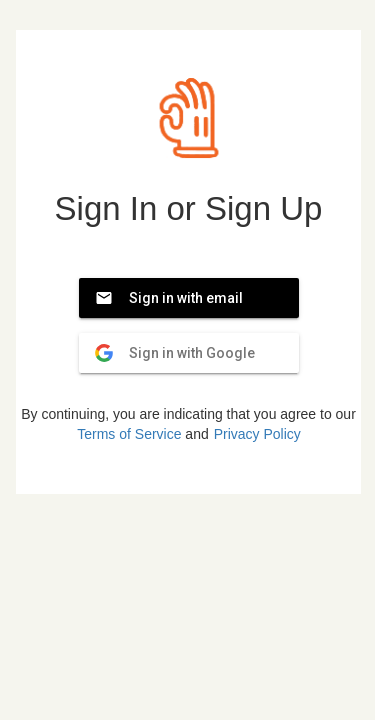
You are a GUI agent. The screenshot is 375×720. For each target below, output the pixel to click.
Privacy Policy (257, 434)
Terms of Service (129, 434)
